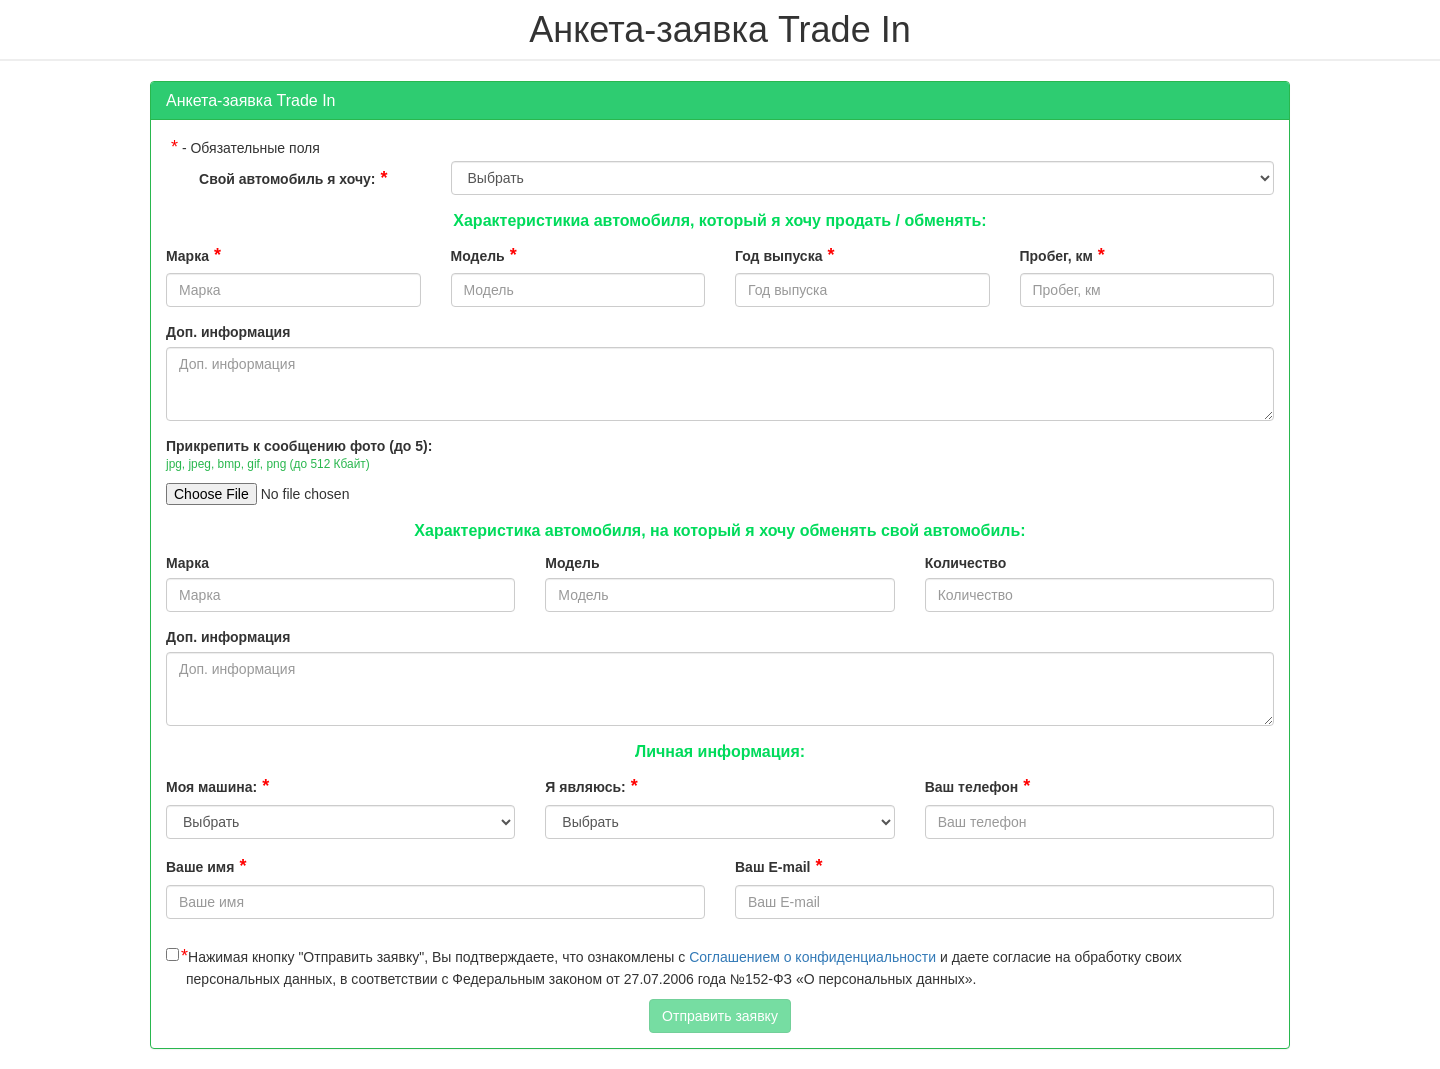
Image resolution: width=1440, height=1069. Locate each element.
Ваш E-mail (778, 866)
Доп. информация (228, 332)
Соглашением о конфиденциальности (812, 957)
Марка (193, 255)
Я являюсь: (591, 786)
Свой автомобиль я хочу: (293, 178)
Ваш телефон (978, 786)
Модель (484, 255)
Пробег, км (1062, 255)
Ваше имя (206, 866)
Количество (966, 563)
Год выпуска (784, 255)
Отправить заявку (720, 1016)
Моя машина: (217, 786)
